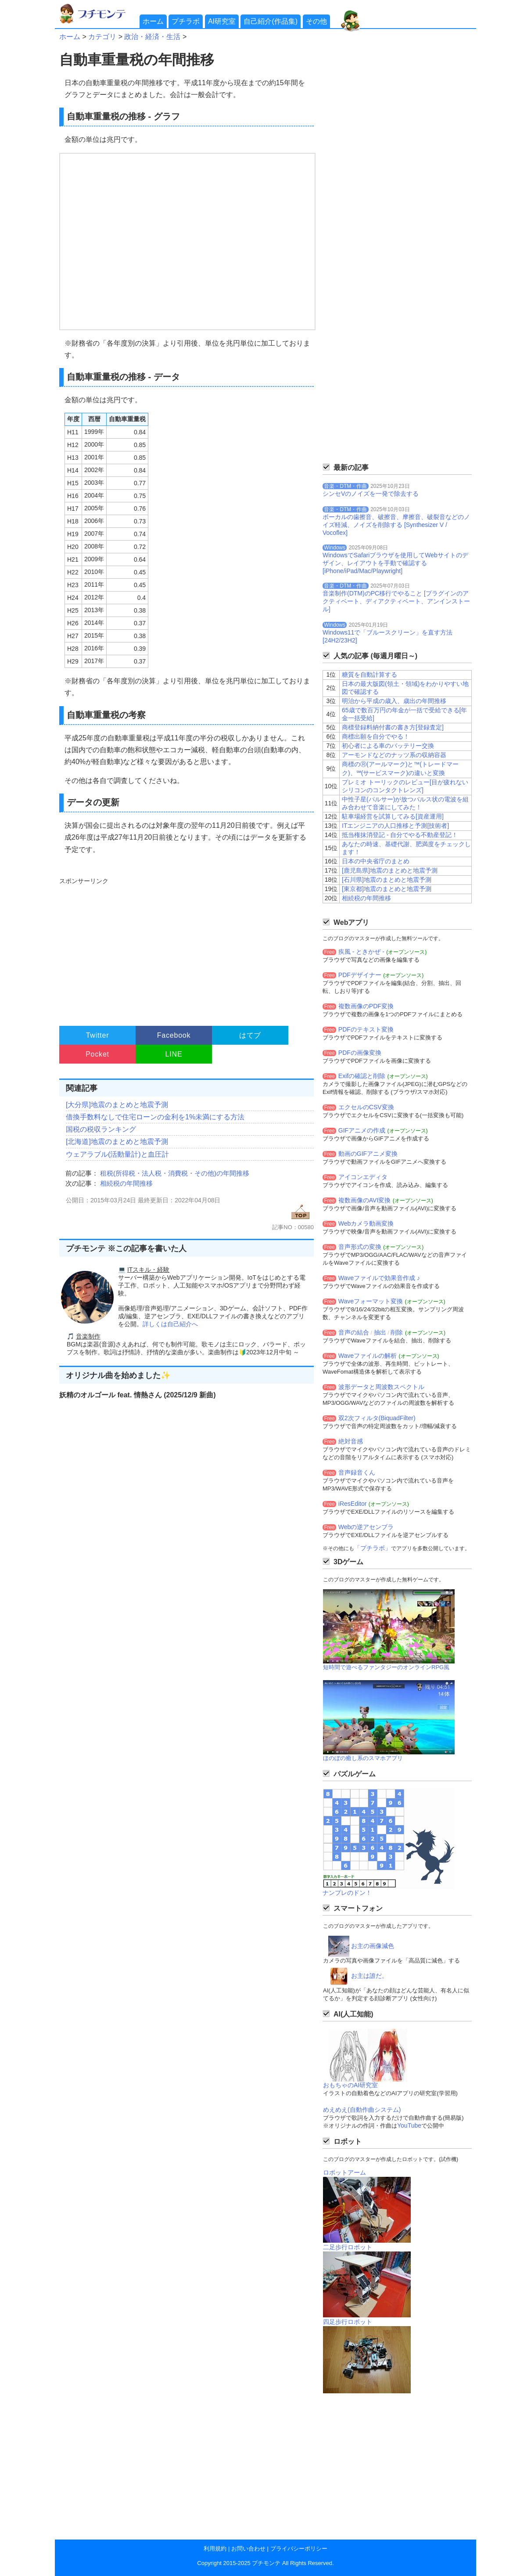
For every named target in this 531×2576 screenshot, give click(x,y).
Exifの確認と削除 (361, 1075)
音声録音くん (356, 1472)
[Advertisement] (185, 947)
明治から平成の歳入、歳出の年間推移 (394, 700)
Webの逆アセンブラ (366, 1526)
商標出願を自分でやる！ (375, 736)
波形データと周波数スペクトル (381, 1386)
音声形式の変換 (359, 1246)
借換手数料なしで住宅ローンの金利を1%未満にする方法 (155, 1117)
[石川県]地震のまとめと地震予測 (386, 879)
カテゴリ (102, 36)
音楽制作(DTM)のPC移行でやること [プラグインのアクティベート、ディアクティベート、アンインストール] (396, 601)
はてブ (250, 1035)
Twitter (97, 1035)
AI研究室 (222, 21)
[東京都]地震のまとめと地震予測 (386, 888)
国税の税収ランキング (101, 1129)
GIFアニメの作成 (361, 1130)
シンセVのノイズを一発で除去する (371, 493)
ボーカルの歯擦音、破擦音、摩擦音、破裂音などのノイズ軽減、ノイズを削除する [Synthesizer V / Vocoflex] (396, 524)
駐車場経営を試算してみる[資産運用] (393, 816)
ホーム (153, 21)
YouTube (409, 2125)
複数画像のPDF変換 (366, 1006)
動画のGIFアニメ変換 (368, 1153)
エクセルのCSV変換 (366, 1107)
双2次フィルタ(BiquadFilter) (377, 1417)
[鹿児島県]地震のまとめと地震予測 (390, 870)
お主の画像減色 (372, 1945)
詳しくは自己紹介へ (170, 1324)
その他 (316, 21)
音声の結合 (353, 1332)
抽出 (380, 1332)
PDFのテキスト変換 (366, 1029)
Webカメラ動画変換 (366, 1223)
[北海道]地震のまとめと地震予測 (117, 1141)
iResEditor (352, 1503)
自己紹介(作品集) (271, 21)
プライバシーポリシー (298, 2548)
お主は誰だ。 (369, 1975)
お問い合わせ (248, 2548)
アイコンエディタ (362, 1176)
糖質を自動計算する (369, 674)
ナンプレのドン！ (347, 1892)
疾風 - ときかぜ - (361, 951)
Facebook (174, 1035)
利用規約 (215, 2548)
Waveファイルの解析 (367, 1355)
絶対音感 (350, 1441)
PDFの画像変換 (359, 1052)
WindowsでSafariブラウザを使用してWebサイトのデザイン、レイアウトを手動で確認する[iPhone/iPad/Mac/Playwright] (395, 563)
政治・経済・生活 (152, 36)
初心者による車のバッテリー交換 (388, 745)
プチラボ (186, 21)
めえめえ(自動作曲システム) (362, 2109)
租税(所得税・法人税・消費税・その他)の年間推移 (174, 1173)
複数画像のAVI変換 (364, 1200)
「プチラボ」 (372, 1547)
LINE (174, 1054)
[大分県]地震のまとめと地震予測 (117, 1104)
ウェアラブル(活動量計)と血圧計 (117, 1154)
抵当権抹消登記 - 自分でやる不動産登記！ (400, 834)
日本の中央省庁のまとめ (375, 861)
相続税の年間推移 (126, 1183)
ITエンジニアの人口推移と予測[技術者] (395, 825)
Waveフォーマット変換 (370, 1301)
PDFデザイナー (359, 974)
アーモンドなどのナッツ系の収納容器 (394, 754)
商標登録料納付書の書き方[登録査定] (393, 727)
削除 (397, 1332)
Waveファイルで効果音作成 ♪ (379, 1277)
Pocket (97, 1054)
